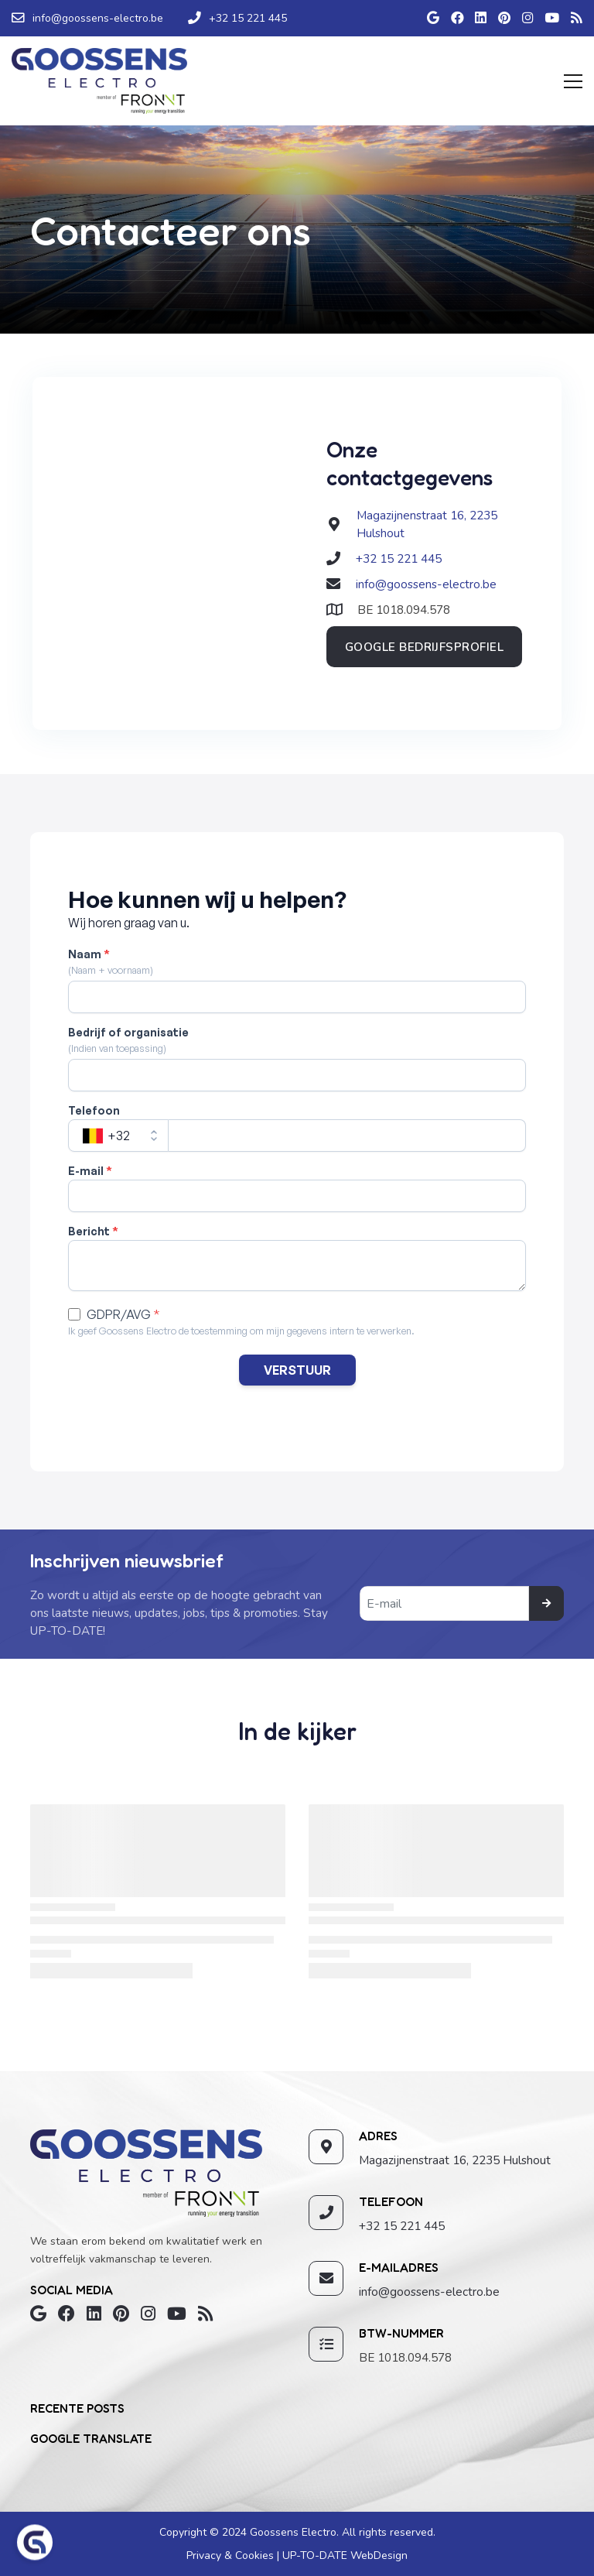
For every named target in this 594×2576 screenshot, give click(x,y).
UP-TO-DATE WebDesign (343, 2555)
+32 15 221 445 (399, 558)
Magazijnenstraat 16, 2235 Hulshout (455, 2160)
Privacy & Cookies (231, 2555)
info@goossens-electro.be (426, 584)
